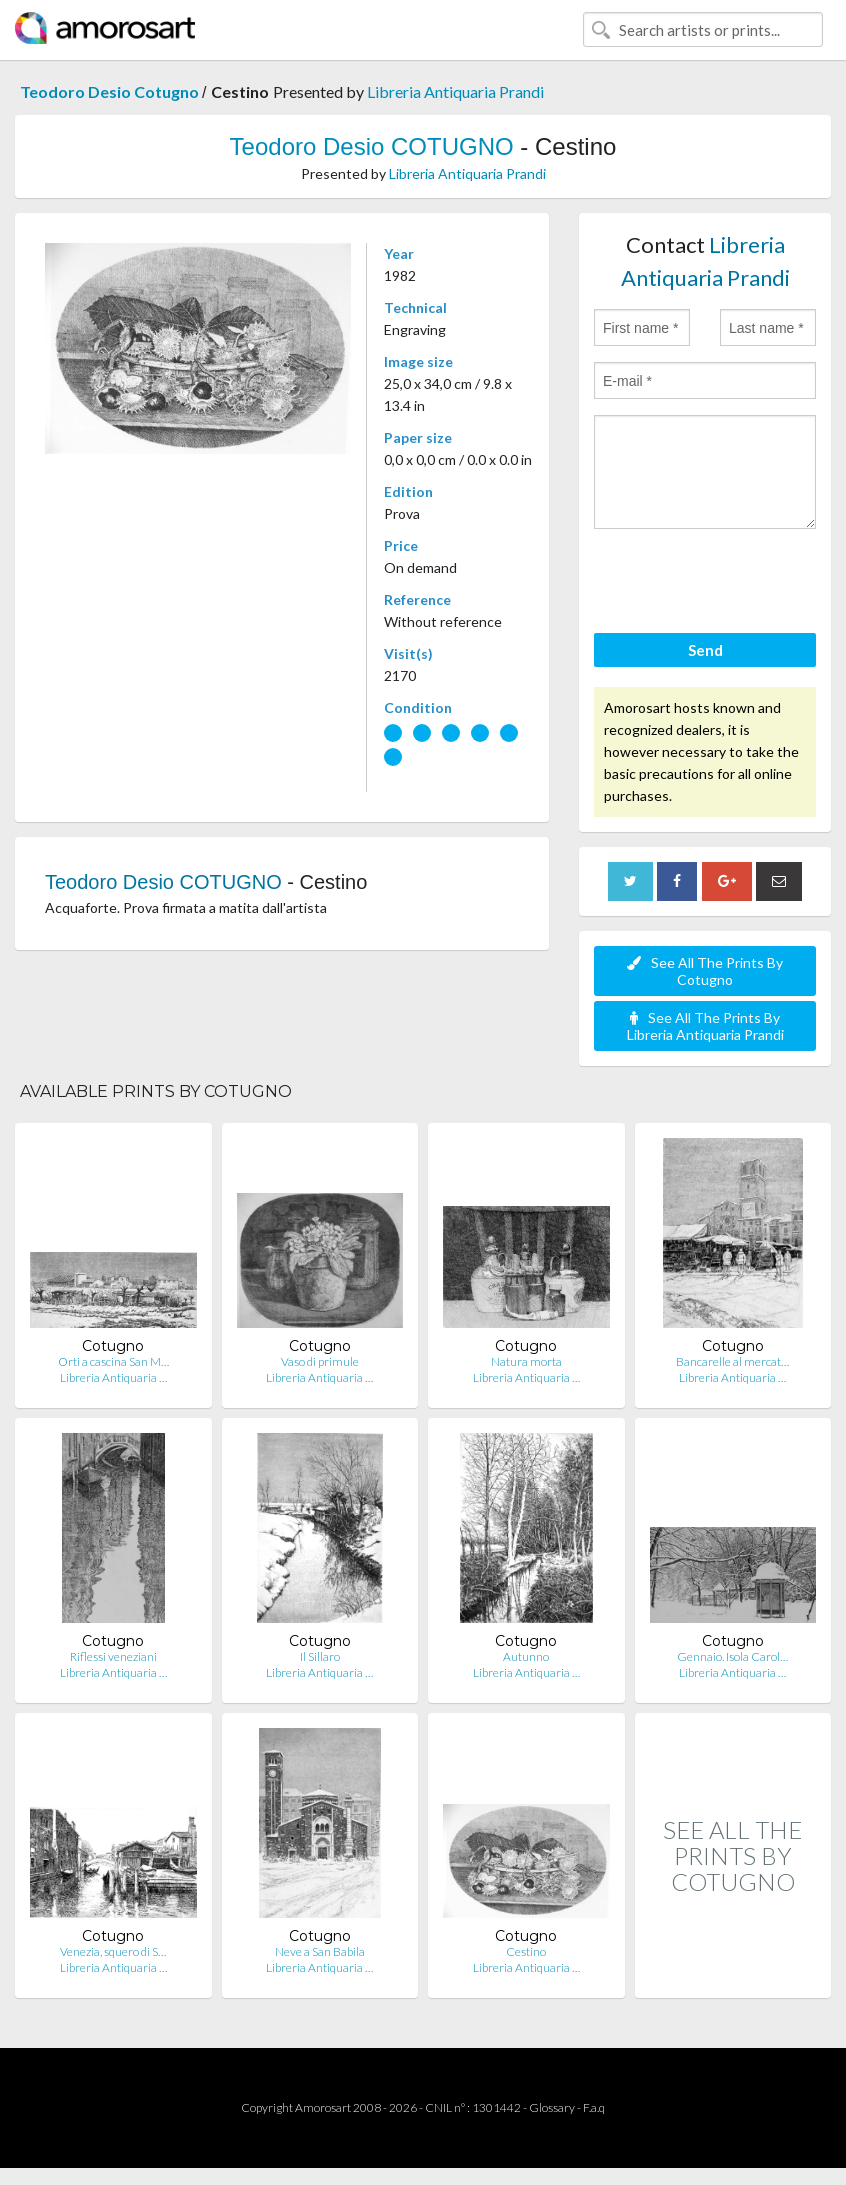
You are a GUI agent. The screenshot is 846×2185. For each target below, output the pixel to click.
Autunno (526, 1656)
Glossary (552, 2107)
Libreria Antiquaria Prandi (455, 91)
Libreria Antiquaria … (113, 1377)
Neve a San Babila (320, 1951)
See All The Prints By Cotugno (705, 971)
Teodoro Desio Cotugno (111, 91)
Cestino (526, 1951)
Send (705, 650)
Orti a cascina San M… (113, 1361)
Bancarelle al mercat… (732, 1361)
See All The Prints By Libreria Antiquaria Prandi (705, 1026)
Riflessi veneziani (113, 1656)
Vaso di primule (320, 1361)
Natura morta (526, 1361)
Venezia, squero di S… (113, 1951)
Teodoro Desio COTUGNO (375, 146)
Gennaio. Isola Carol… (732, 1656)
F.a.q (594, 2107)
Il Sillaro (320, 1656)
